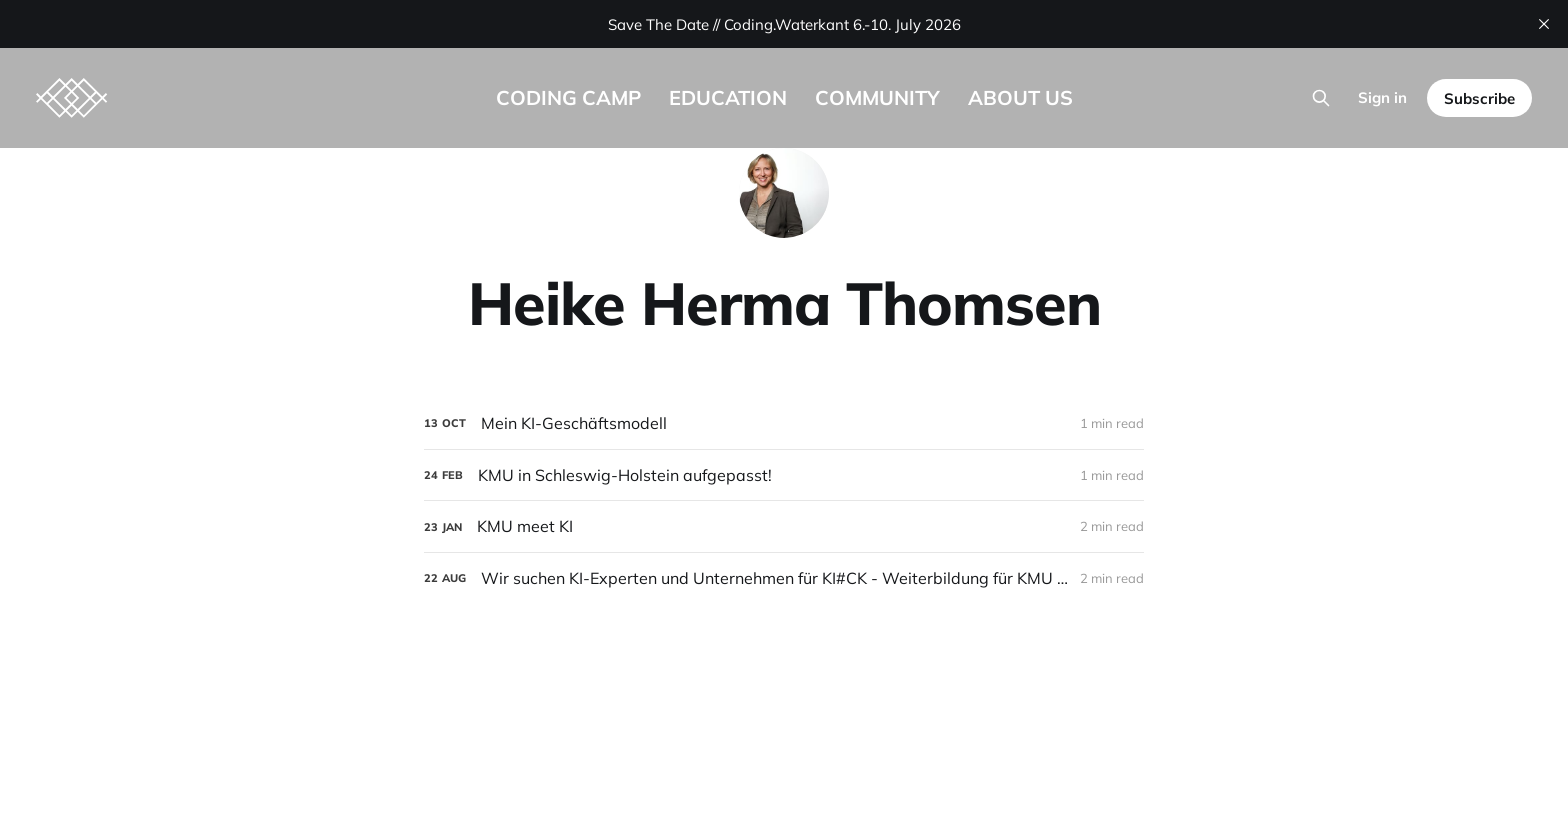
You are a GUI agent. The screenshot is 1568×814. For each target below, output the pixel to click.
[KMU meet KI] (784, 526)
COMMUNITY (877, 97)
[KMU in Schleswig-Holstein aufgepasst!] (784, 475)
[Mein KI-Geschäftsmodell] (784, 423)
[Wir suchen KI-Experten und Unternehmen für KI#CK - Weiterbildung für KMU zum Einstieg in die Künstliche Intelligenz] (784, 578)
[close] (1544, 24)
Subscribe (1479, 98)
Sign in (1382, 97)
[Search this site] (1321, 98)
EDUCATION (728, 97)
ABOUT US (1020, 97)
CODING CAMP (568, 97)
